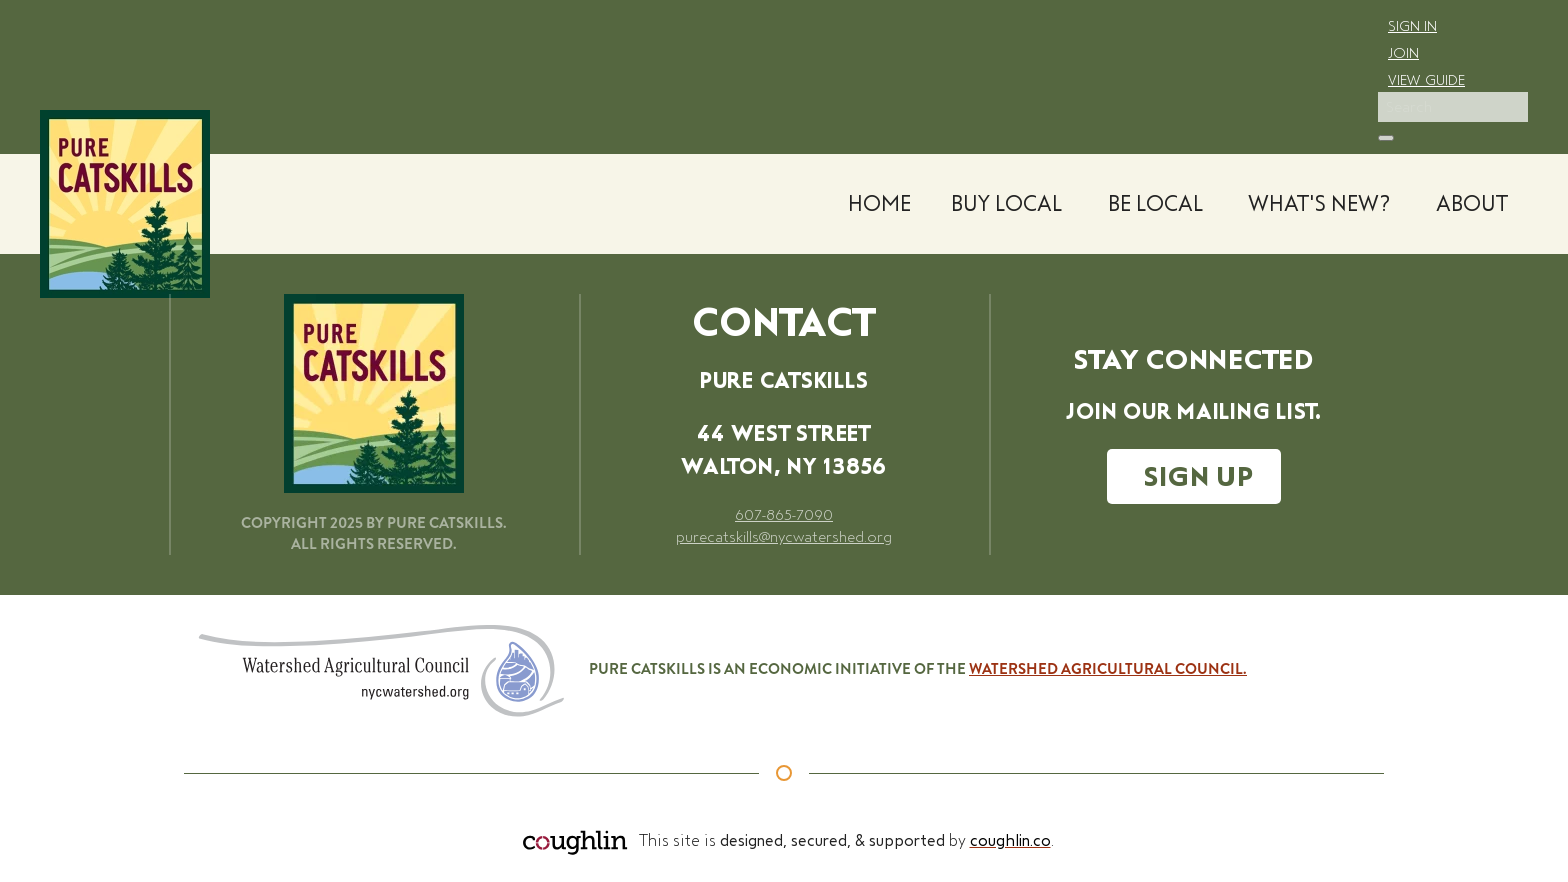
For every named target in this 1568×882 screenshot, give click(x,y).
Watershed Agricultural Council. (1108, 669)
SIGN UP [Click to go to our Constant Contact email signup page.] (1198, 476)
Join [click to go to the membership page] (1403, 53)
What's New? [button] (1319, 204)
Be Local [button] (1155, 204)
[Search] (1453, 107)
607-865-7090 (784, 515)
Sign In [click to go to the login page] (1412, 26)
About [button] (1472, 204)
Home (879, 204)
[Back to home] (125, 204)
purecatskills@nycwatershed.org (784, 537)
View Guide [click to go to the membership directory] (1426, 80)
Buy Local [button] (1006, 204)
